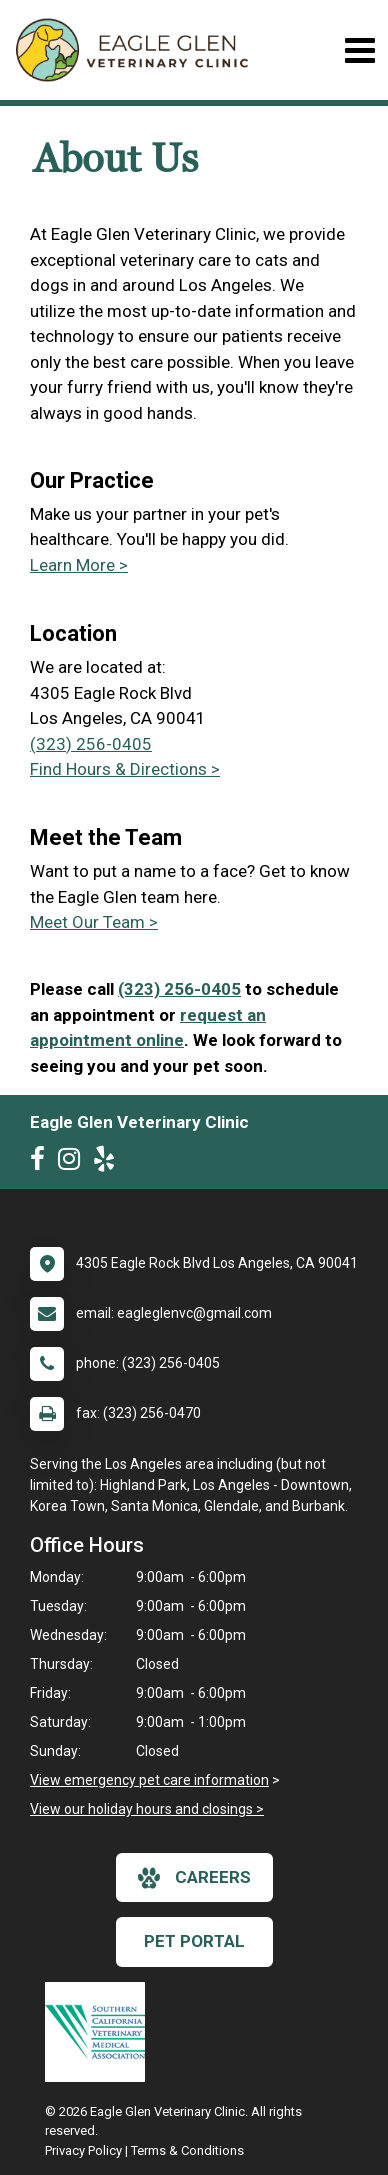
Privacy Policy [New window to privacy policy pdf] (83, 2150)
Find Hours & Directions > (125, 769)
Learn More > (79, 565)
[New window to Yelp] (109, 1163)
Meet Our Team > (94, 922)
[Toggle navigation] (359, 50)
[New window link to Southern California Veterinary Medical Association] (100, 2032)
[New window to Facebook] (42, 1163)
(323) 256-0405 (91, 744)
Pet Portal (194, 1941)
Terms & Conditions (187, 2150)
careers (194, 1878)
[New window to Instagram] (74, 1163)
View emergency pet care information (149, 1780)
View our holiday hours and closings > (147, 1809)
